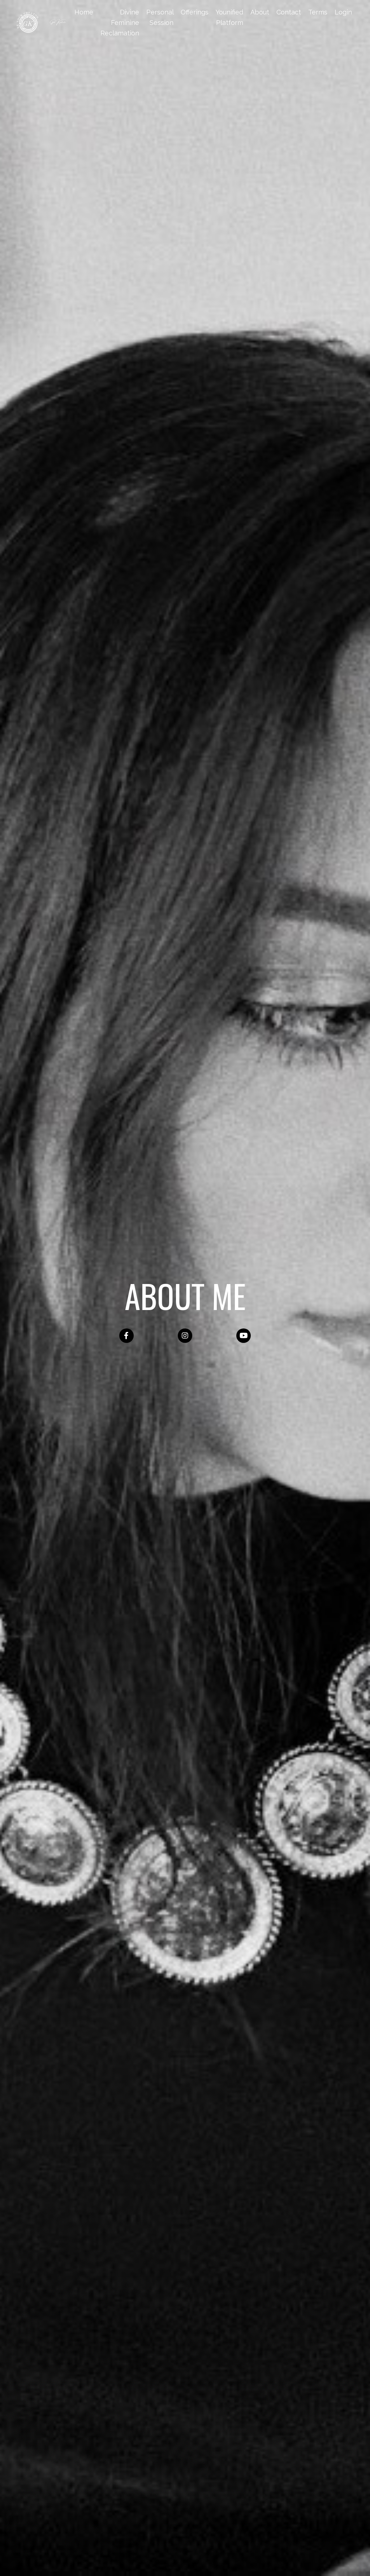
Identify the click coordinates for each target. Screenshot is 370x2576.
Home (83, 12)
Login (343, 12)
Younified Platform (229, 17)
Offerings (194, 12)
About (259, 12)
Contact (288, 12)
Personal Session (159, 17)
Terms (317, 12)
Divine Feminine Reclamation (119, 22)
